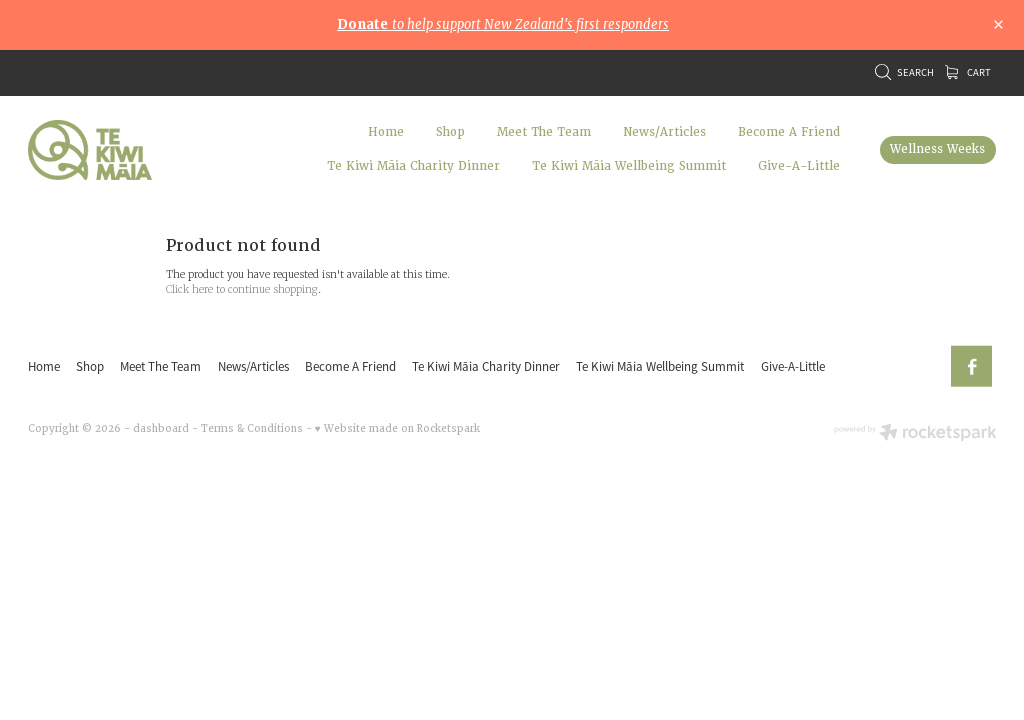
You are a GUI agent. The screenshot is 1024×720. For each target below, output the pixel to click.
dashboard (161, 428)
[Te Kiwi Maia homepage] (125, 150)
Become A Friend (789, 132)
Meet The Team (544, 132)
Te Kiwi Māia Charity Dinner (413, 166)
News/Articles (664, 132)
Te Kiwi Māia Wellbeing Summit (629, 166)
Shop (450, 132)
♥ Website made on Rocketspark (397, 428)
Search (904, 72)
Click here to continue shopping (242, 289)
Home (386, 132)
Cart (968, 72)
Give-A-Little (799, 166)
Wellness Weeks (937, 149)
